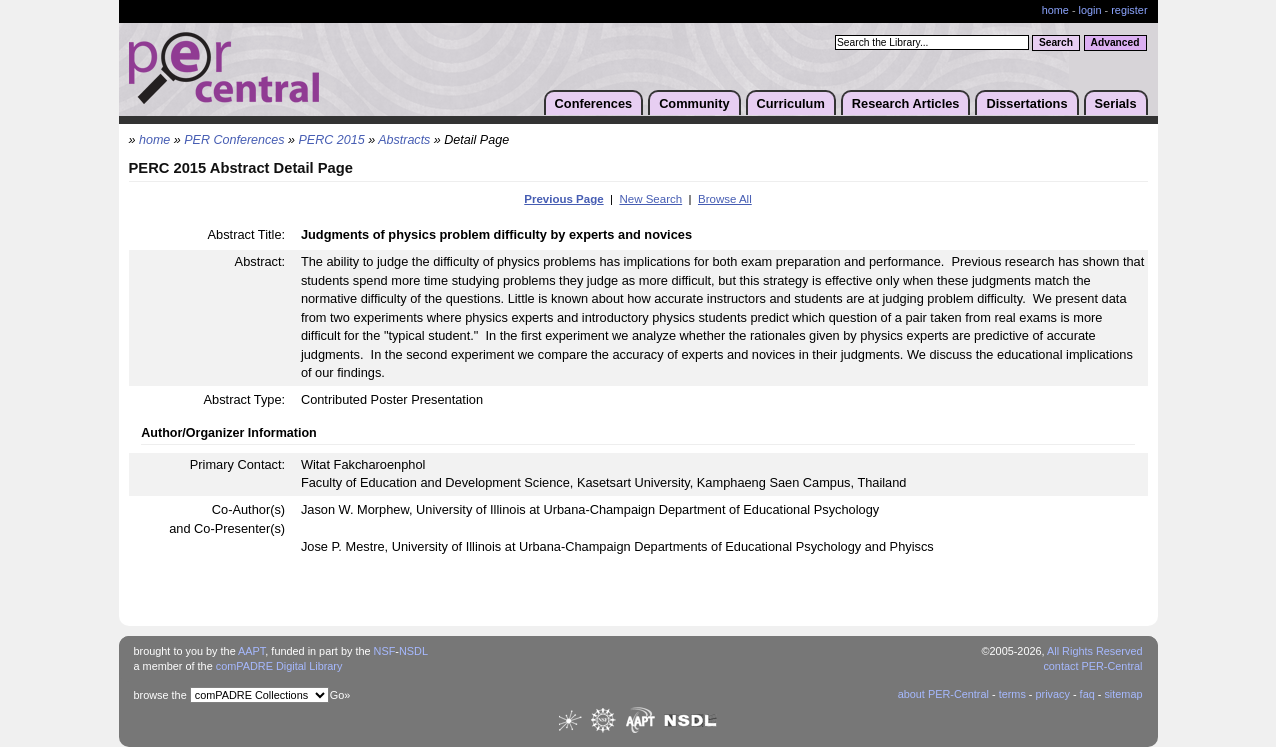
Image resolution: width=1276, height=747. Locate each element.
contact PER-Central (1092, 666)
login (1090, 10)
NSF (385, 651)
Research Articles (906, 103)
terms (1012, 694)
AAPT (251, 651)
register (1129, 10)
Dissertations (1026, 103)
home (1055, 10)
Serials (1116, 103)
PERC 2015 (332, 140)
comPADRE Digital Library (279, 666)
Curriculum (791, 103)
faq (1087, 694)
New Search (650, 199)
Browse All (725, 199)
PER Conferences (234, 140)
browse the (160, 695)
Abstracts (404, 140)
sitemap (1123, 694)
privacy (1052, 694)
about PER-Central (943, 694)
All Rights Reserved (1095, 651)
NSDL (413, 651)
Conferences (594, 103)
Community (694, 103)
